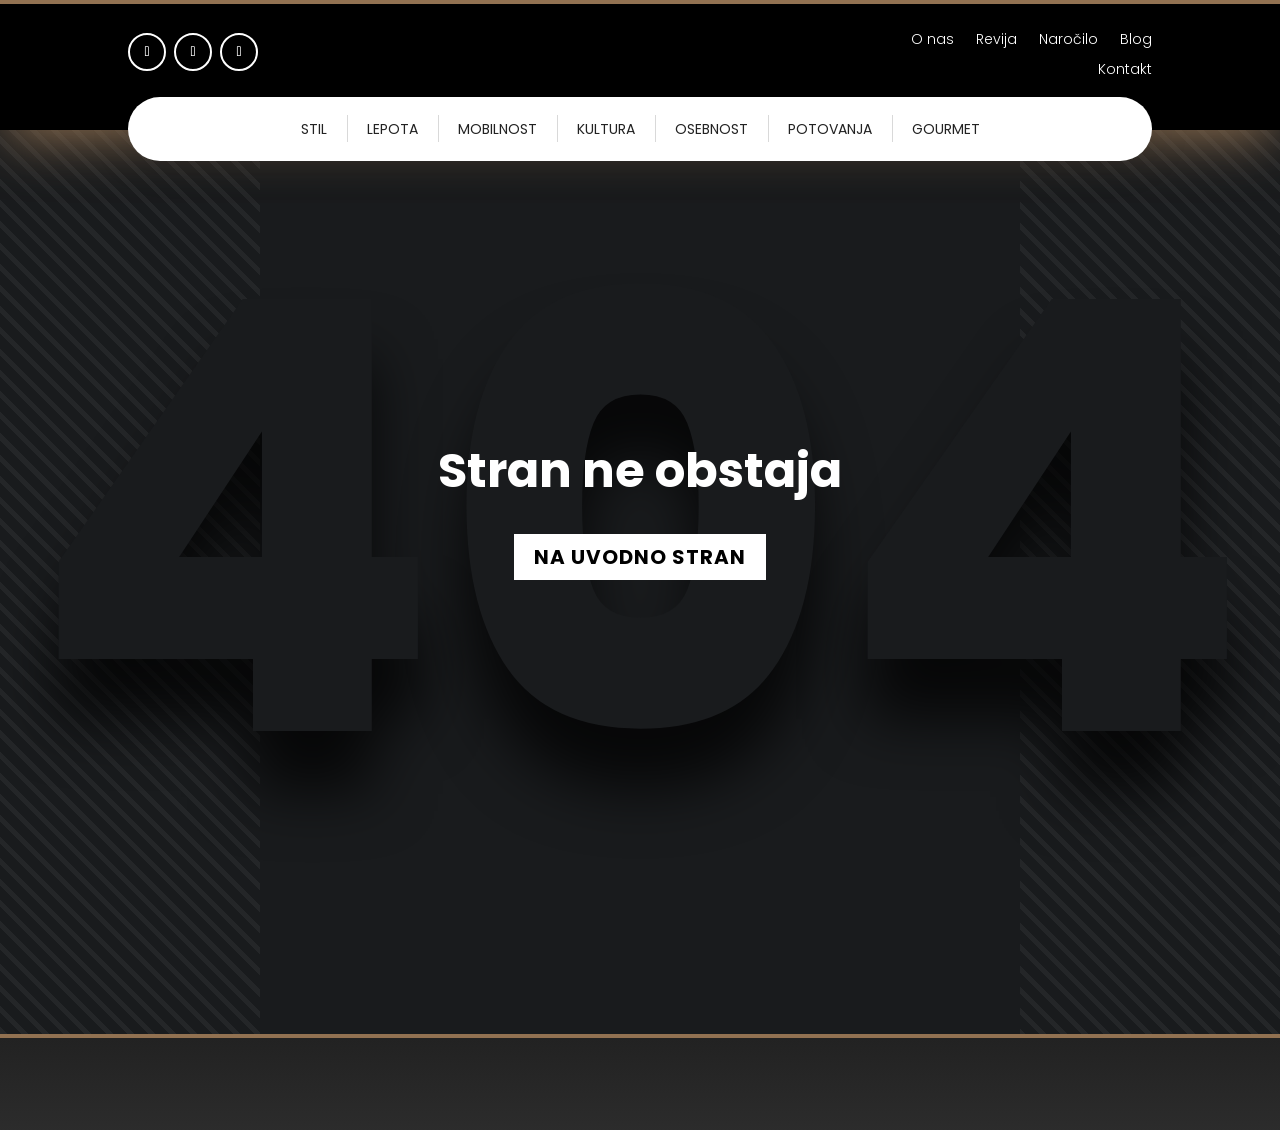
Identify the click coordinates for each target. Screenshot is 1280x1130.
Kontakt (1125, 70)
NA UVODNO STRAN (640, 557)
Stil (314, 129)
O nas (932, 40)
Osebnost (711, 129)
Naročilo (1068, 40)
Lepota (392, 129)
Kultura (606, 129)
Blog (1136, 40)
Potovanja (830, 129)
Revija (996, 40)
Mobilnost (497, 129)
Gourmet (946, 129)
